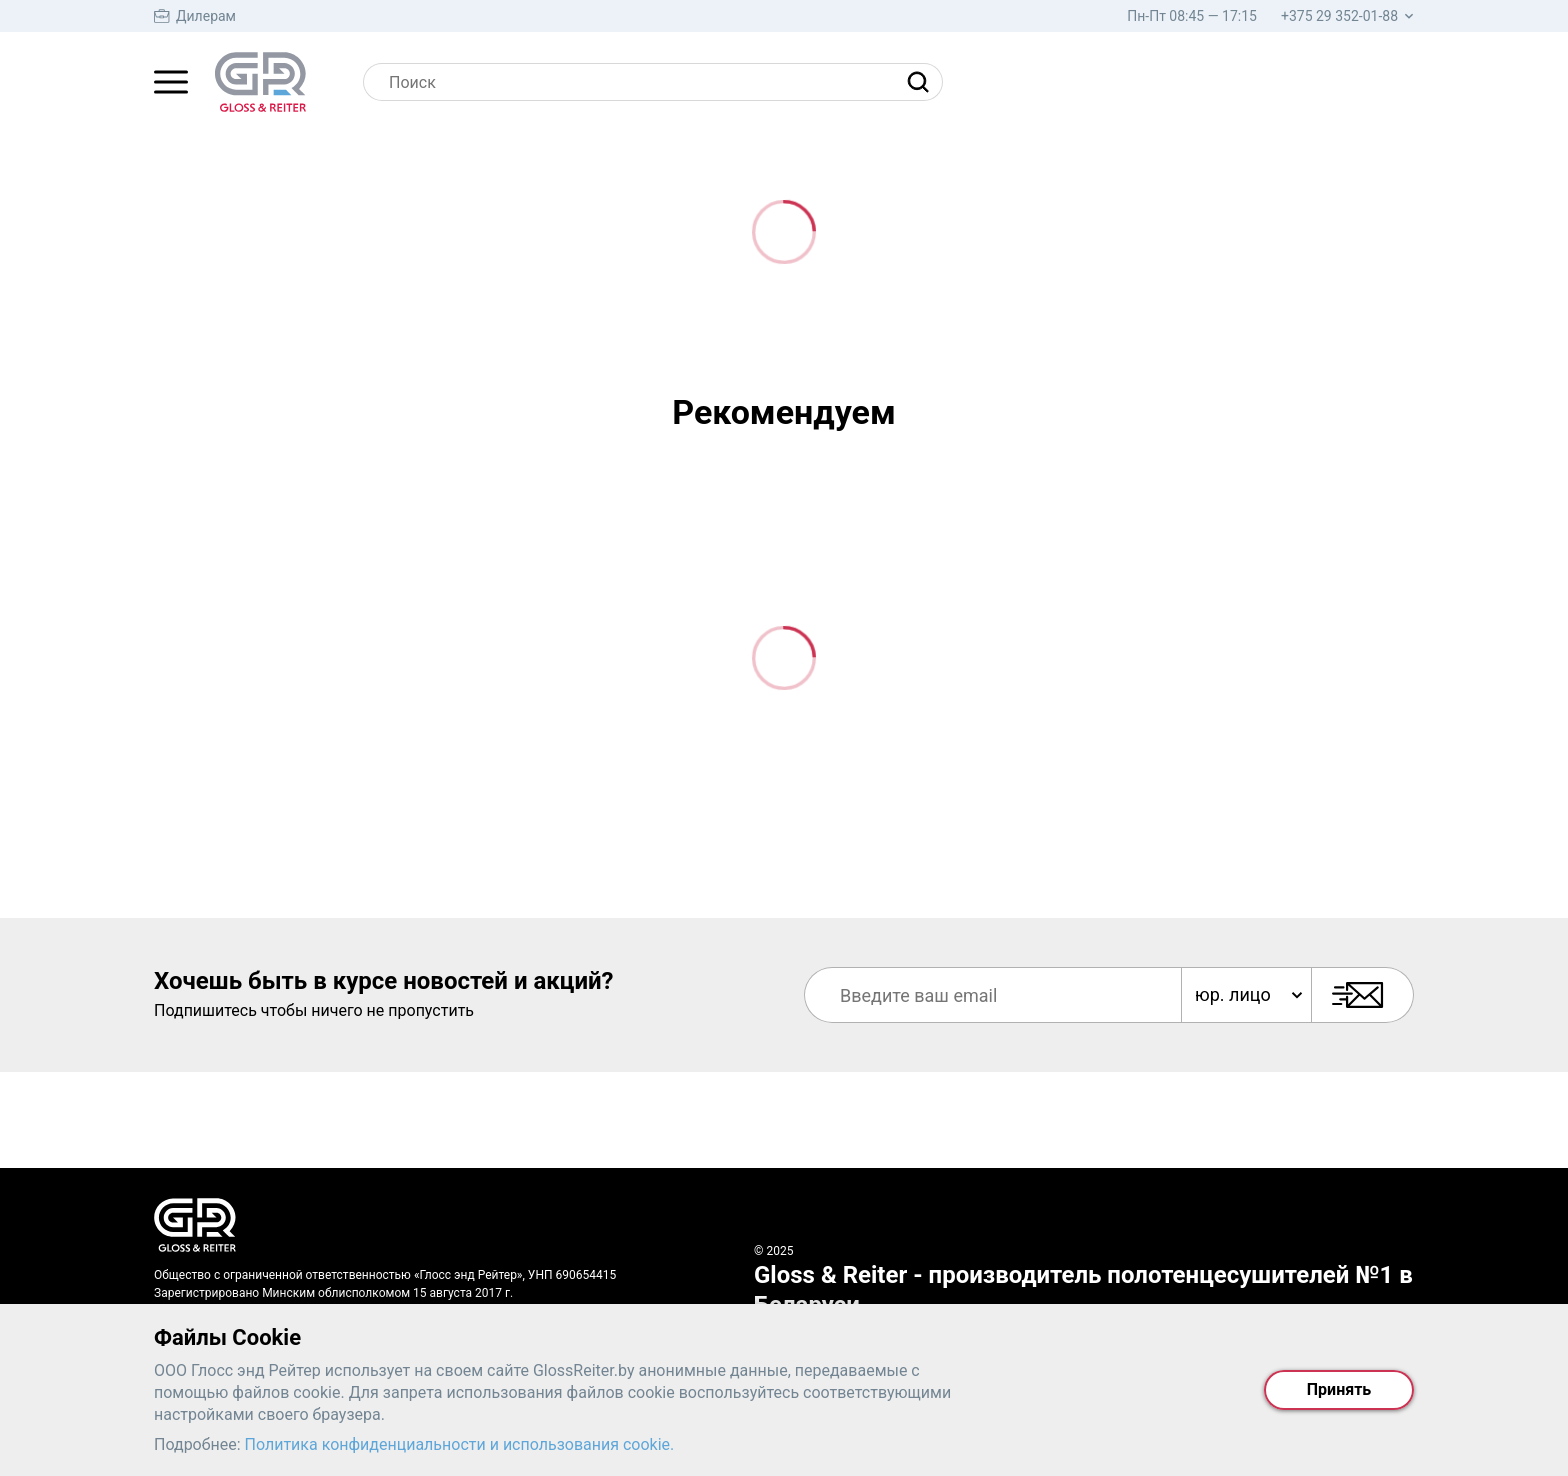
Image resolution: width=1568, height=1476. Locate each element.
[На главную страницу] (260, 82)
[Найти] (923, 82)
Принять (1339, 1389)
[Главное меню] (171, 82)
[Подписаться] (1362, 995)
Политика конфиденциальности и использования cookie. (460, 1444)
